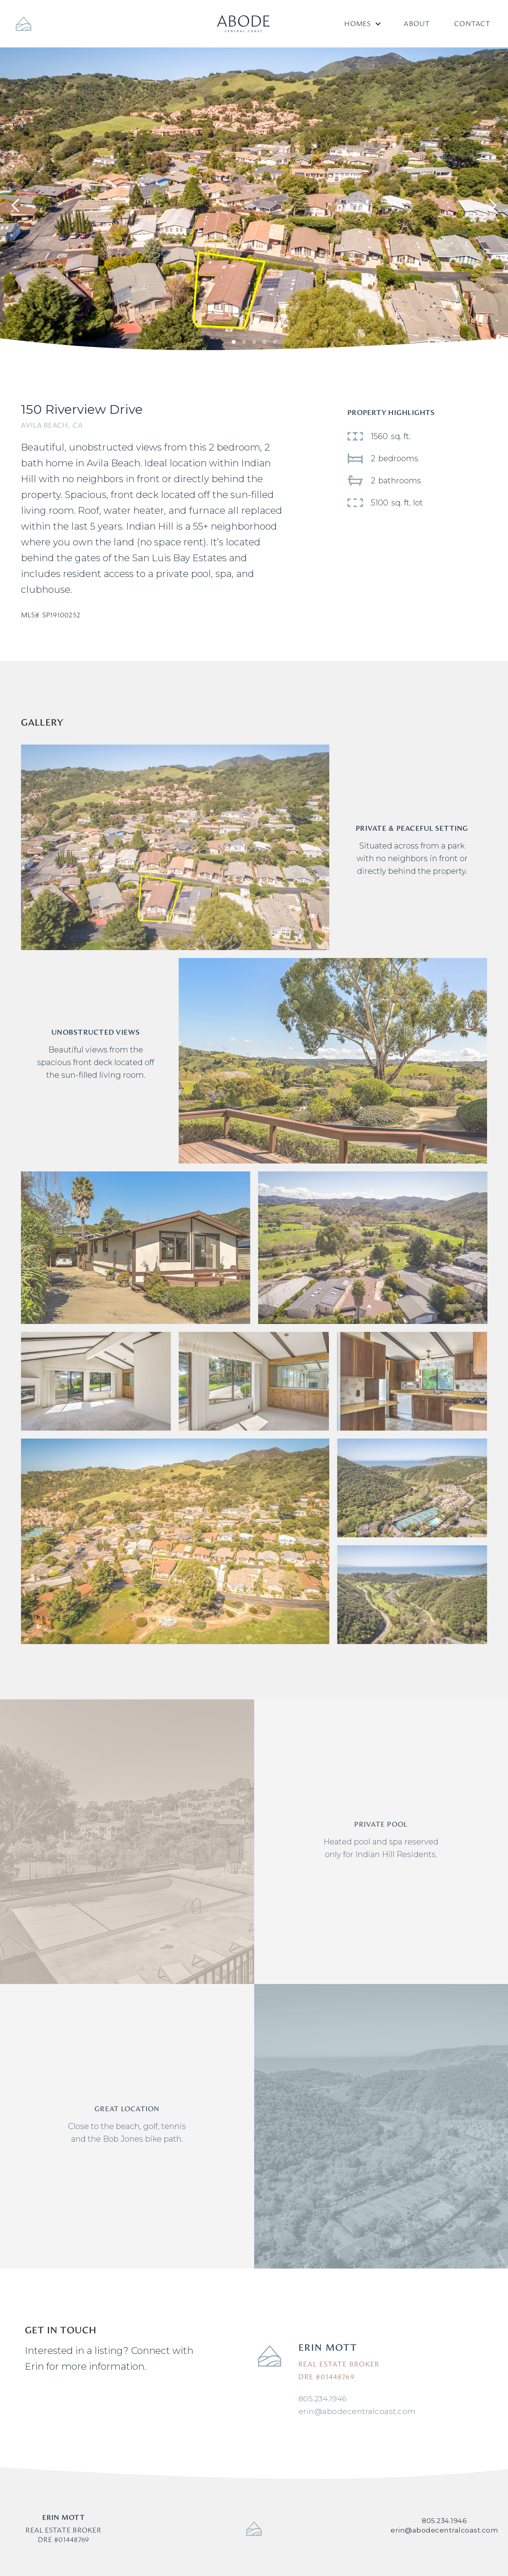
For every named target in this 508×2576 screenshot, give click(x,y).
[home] (243, 23)
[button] (361, 23)
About (417, 24)
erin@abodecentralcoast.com (357, 2411)
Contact (472, 24)
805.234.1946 (322, 2398)
